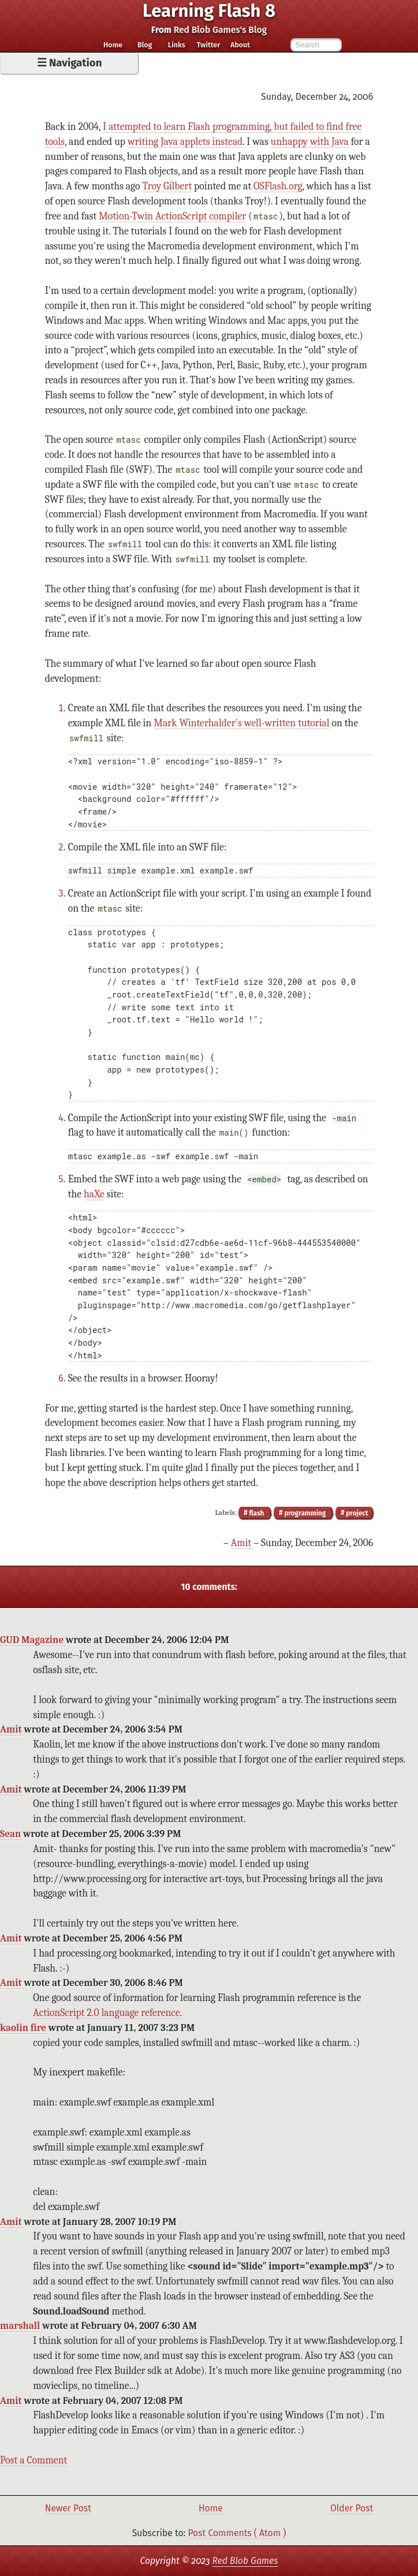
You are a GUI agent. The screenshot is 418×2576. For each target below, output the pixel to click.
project (356, 1513)
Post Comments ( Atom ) (237, 2533)
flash (256, 1513)
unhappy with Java (310, 141)
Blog (144, 45)
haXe (94, 1194)
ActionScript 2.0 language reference (106, 2012)
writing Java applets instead (185, 141)
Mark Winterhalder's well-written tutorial (241, 723)
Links (176, 45)
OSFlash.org (278, 186)
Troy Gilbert (167, 186)
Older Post (351, 2508)
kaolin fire (24, 2027)
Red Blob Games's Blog (220, 29)
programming (305, 1513)
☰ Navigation (69, 63)
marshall (21, 2325)
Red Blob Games (245, 2560)
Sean (11, 1833)
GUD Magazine (33, 1639)
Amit (242, 1542)
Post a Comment (33, 2460)
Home (112, 45)
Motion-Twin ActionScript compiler (172, 216)
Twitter (208, 45)
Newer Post (68, 2508)
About (240, 45)
